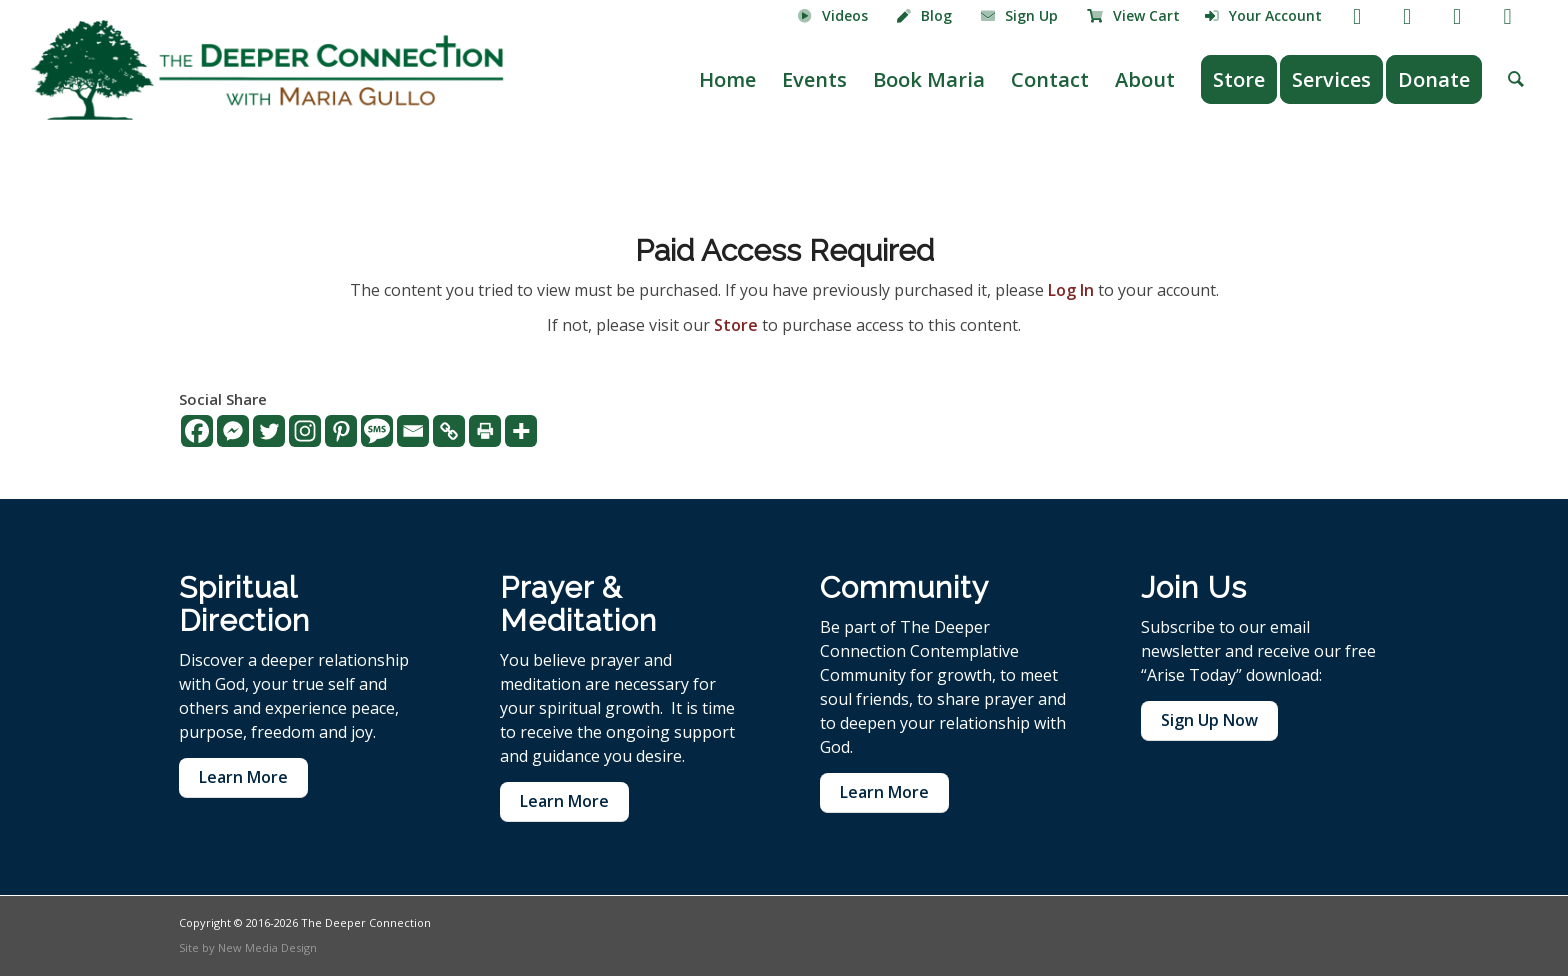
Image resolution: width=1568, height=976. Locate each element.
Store (736, 325)
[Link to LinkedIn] (1508, 15)
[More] (521, 431)
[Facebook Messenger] (233, 431)
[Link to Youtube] (1407, 15)
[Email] (413, 431)
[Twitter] (269, 431)
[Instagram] (305, 431)
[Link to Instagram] (1457, 15)
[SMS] (377, 431)
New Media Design (267, 947)
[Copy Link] (449, 431)
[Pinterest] (341, 431)
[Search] (1516, 80)
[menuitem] (833, 17)
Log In (1071, 290)
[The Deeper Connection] (267, 70)
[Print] (485, 431)
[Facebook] (197, 431)
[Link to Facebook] (1357, 15)
